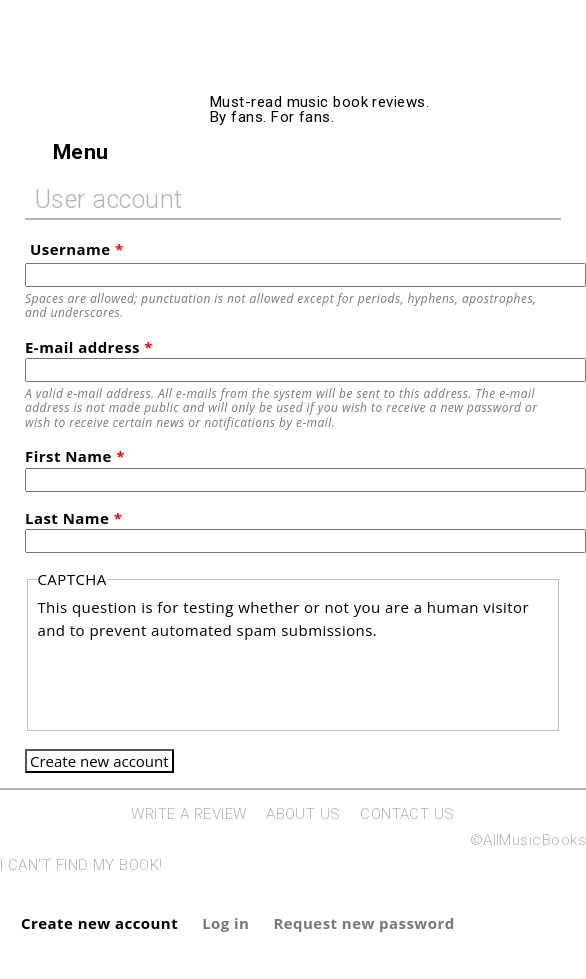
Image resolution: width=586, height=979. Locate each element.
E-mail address (89, 347)
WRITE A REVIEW (188, 814)
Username (77, 249)
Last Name (73, 518)
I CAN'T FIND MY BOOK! (81, 865)
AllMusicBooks (371, 72)
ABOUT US (303, 814)
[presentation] (189, 680)
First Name (75, 456)
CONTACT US (407, 814)
